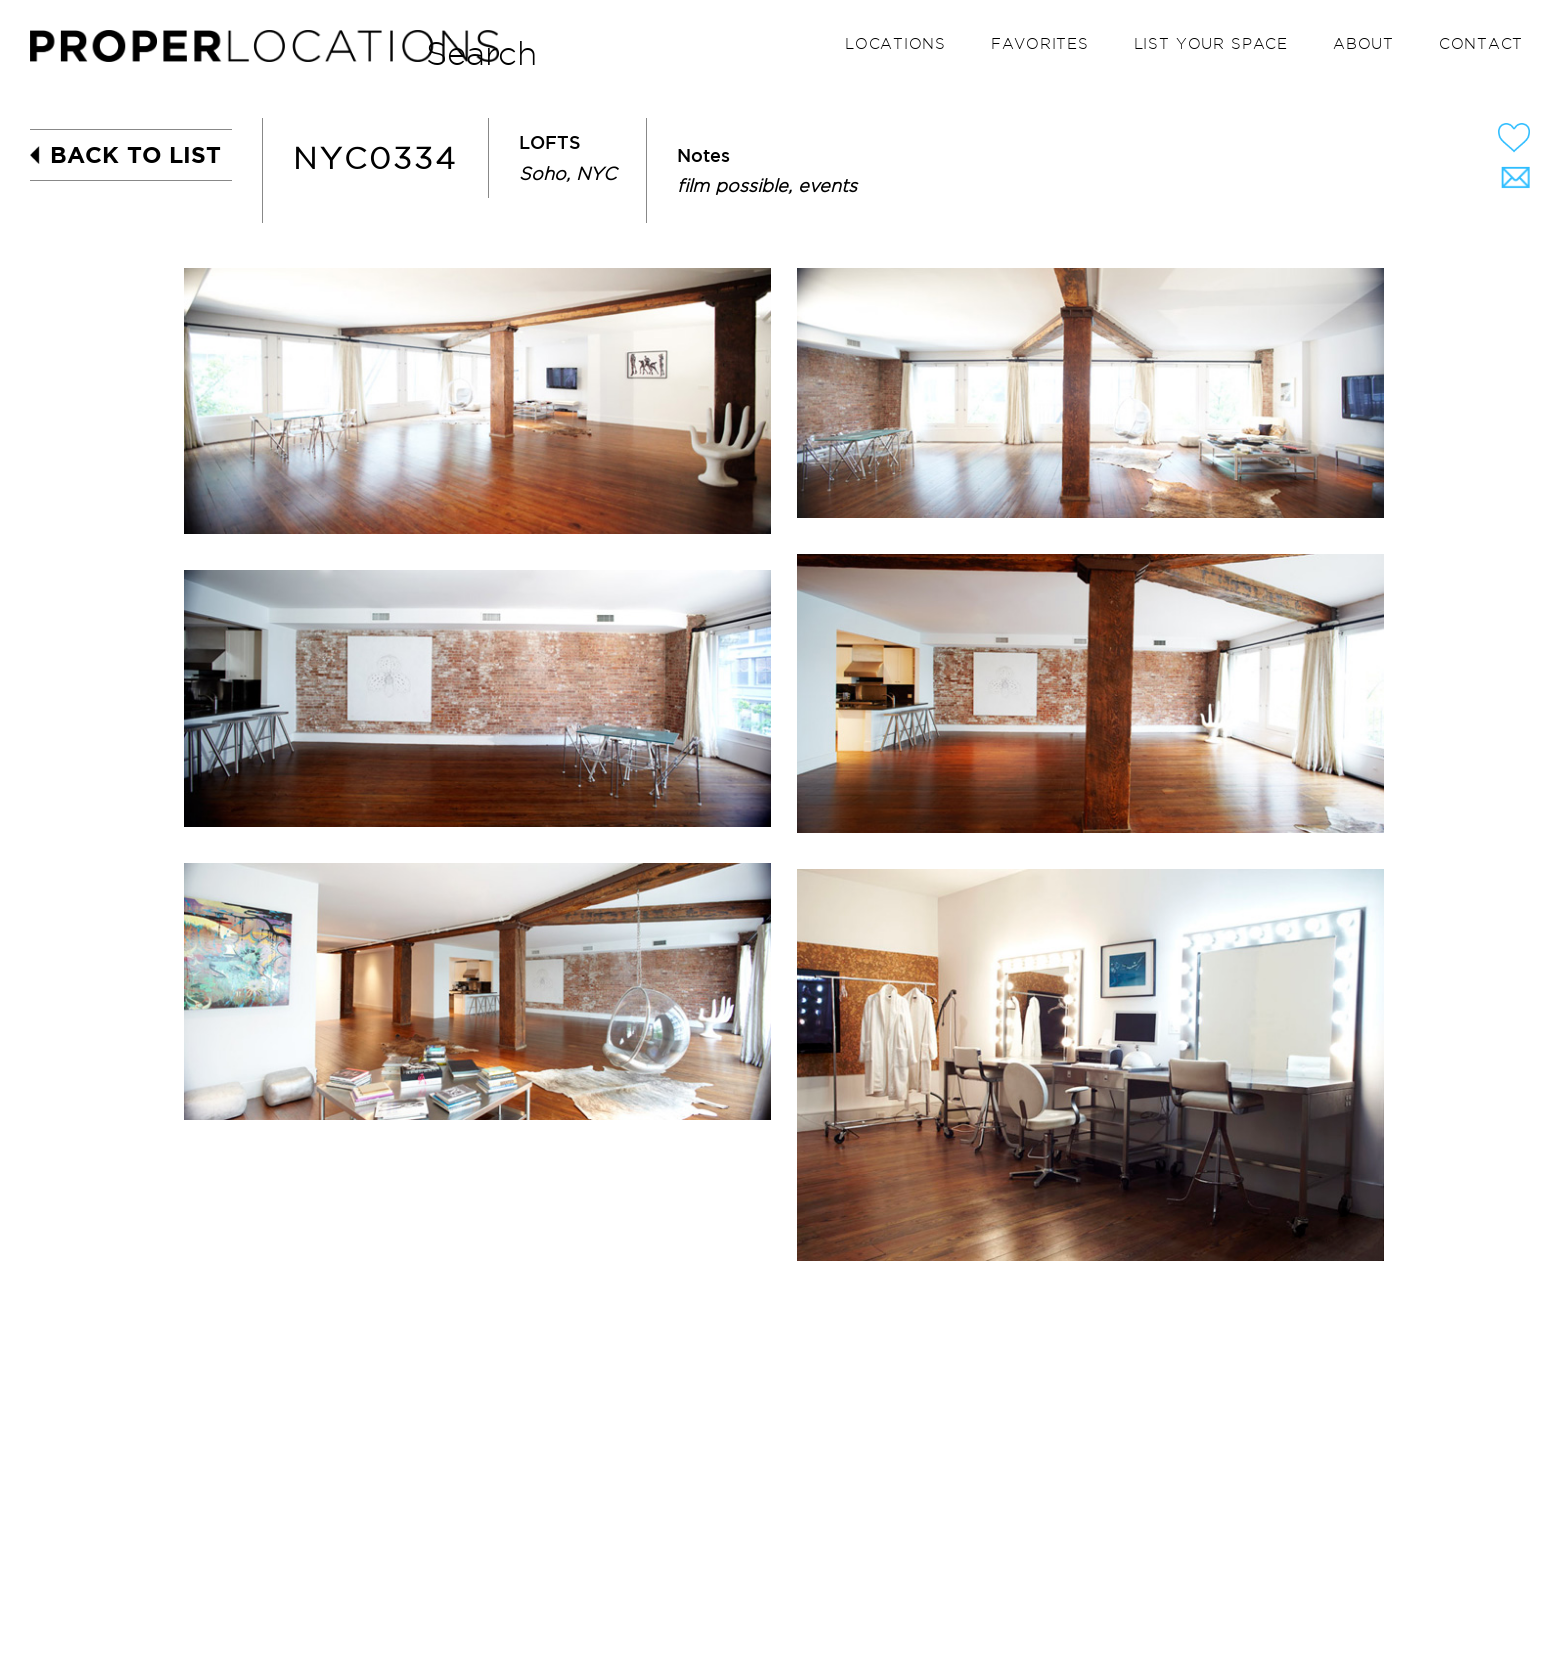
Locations (895, 44)
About (1363, 44)
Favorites (1040, 44)
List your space (1211, 44)
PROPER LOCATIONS (270, 51)
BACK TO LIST (135, 154)
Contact (1481, 44)
